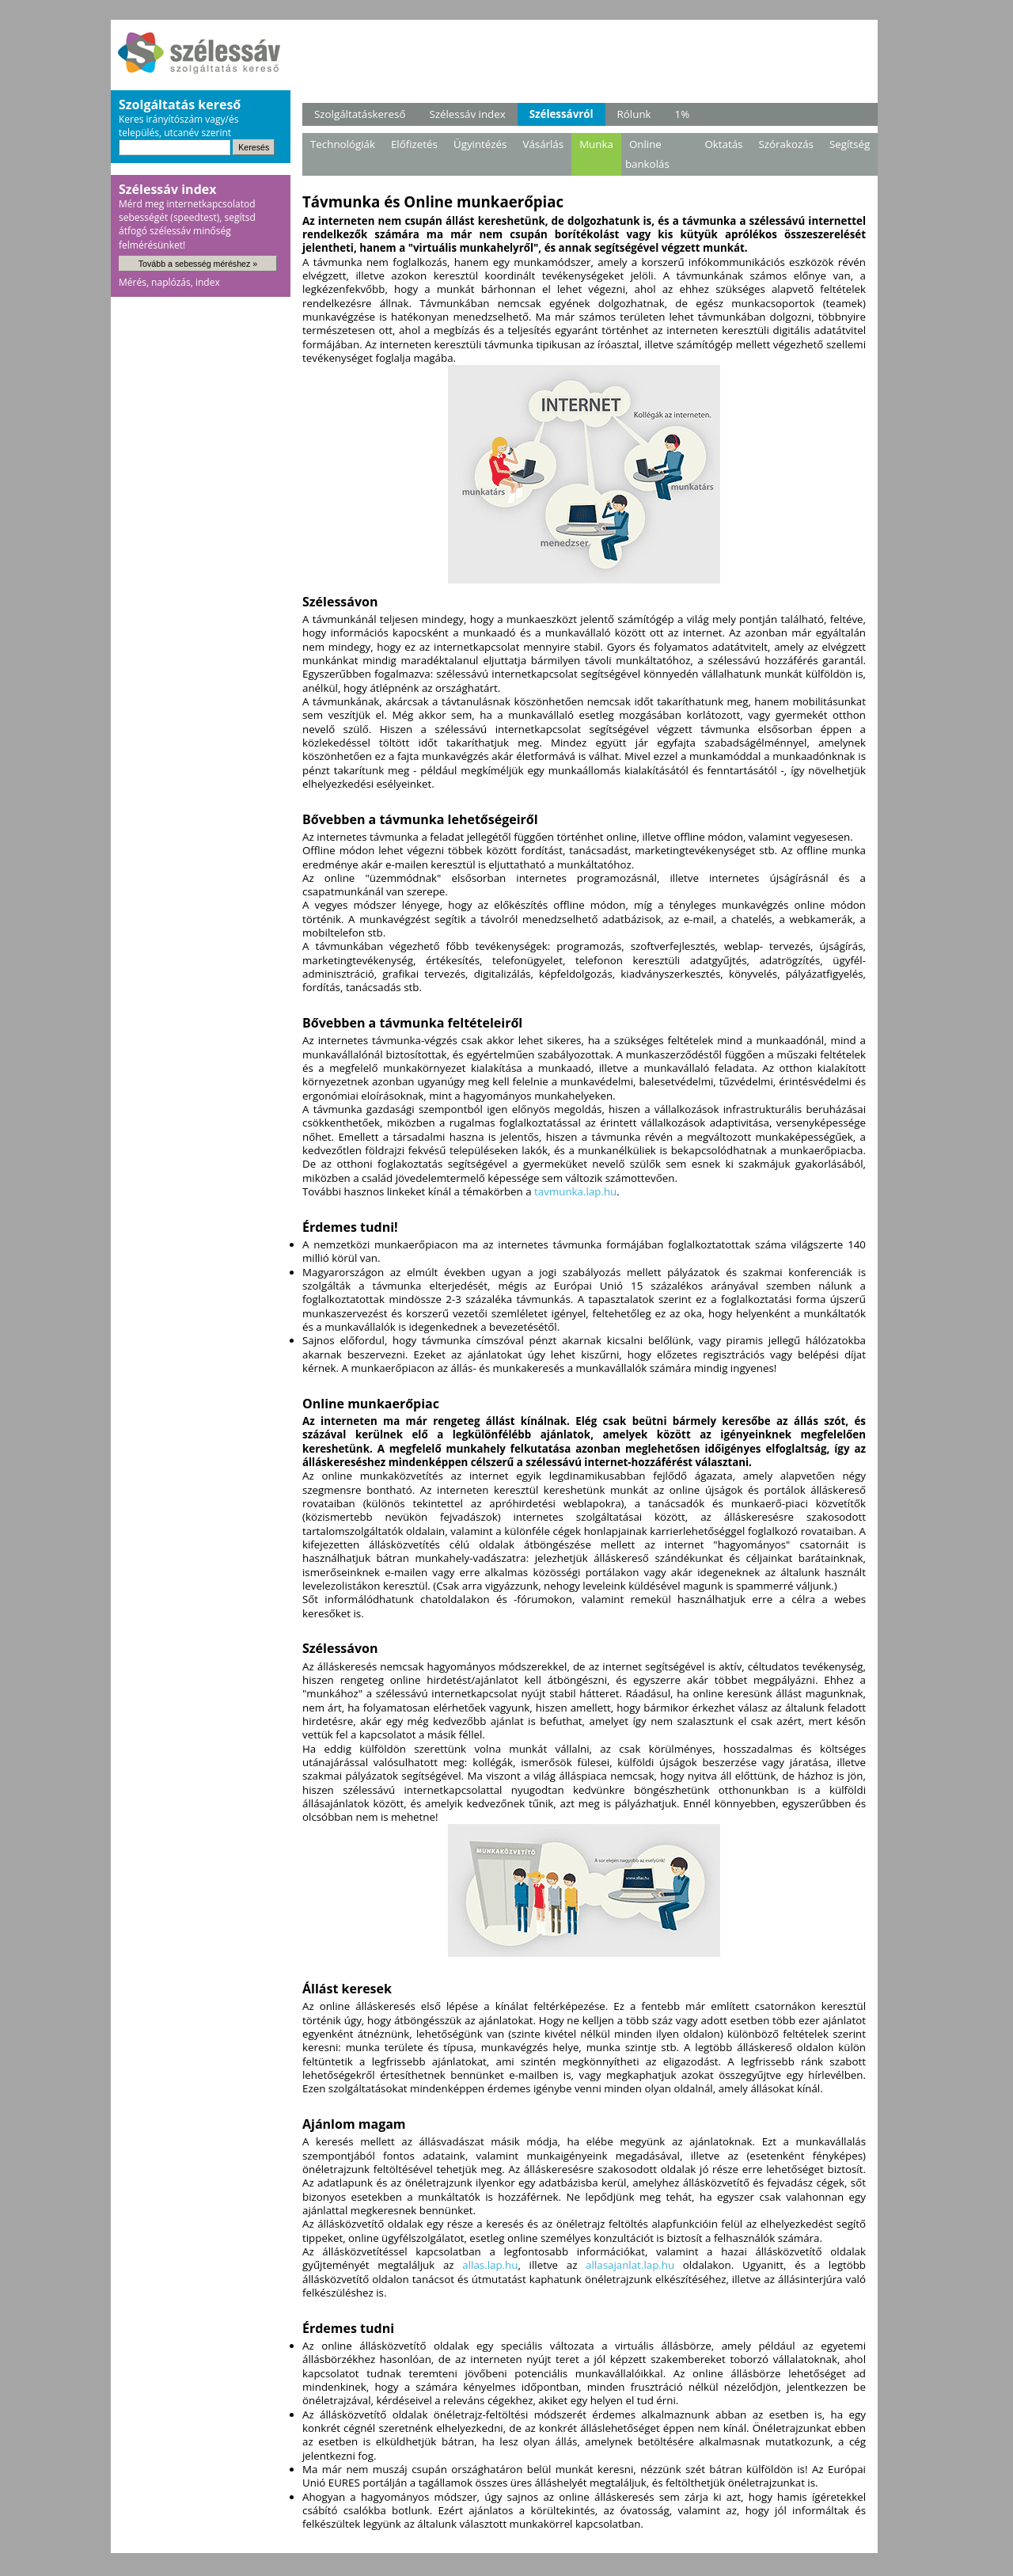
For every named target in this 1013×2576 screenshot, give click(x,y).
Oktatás (723, 144)
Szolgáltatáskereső (359, 114)
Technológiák (342, 144)
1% (682, 114)
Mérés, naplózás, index (169, 282)
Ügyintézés (480, 144)
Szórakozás (785, 144)
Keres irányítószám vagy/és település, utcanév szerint (178, 125)
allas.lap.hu (490, 2265)
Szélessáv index (467, 114)
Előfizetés (414, 144)
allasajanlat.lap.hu (630, 2265)
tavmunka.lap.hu (575, 1191)
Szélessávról (561, 114)
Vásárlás (542, 144)
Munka (596, 144)
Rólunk (634, 114)
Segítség (849, 144)
